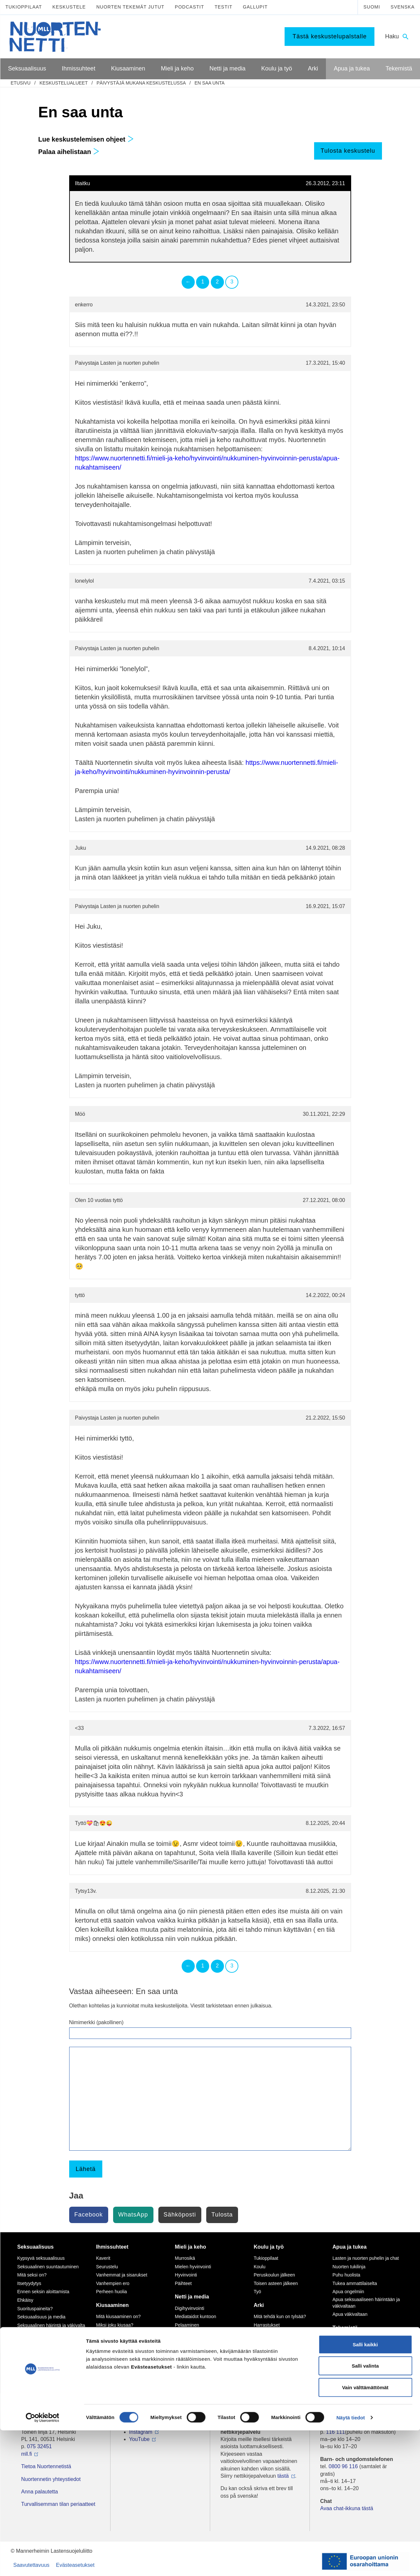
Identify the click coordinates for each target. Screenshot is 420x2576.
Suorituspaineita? (35, 2308)
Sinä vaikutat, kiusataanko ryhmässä (123, 2336)
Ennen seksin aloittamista (43, 2291)
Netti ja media (192, 2296)
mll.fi (26, 2454)
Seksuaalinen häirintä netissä (204, 2358)
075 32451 (39, 2446)
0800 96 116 (343, 2466)
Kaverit (103, 2258)
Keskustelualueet (63, 83)
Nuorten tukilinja (348, 2266)
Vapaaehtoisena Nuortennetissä (364, 2355)
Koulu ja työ (269, 2247)
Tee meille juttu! (348, 2347)
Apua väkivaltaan (350, 2314)
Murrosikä (185, 2258)
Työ (257, 2291)
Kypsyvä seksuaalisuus (41, 2258)
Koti (258, 2333)
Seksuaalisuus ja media (41, 2316)
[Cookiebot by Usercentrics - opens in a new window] (42, 2563)
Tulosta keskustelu (348, 150)
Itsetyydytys (29, 2283)
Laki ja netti (186, 2367)
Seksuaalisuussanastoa (41, 2342)
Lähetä (86, 2169)
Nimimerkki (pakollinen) (96, 2022)
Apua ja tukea (349, 2247)
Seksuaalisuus (35, 2247)
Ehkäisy (25, 2300)
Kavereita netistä (192, 2341)
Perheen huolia (111, 2291)
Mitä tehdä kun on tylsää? (280, 2316)
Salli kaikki (365, 2490)
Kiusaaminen (112, 2305)
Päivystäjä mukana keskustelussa (141, 83)
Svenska (402, 7)
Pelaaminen (187, 2325)
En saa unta (209, 83)
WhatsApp (133, 2214)
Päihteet (183, 2283)
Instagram (140, 2432)
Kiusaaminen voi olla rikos (122, 2347)
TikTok (136, 2424)
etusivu (21, 83)
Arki (259, 2305)
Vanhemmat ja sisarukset (121, 2274)
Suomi (371, 7)
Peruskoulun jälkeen (274, 2274)
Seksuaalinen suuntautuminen (48, 2266)
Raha (259, 2350)
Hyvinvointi (186, 2274)
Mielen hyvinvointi (193, 2266)
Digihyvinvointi (189, 2308)
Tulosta (222, 2214)
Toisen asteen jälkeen (276, 2283)
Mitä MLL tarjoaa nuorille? (358, 2339)
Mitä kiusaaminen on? (118, 2316)
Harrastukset (267, 2325)
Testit (223, 7)
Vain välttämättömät (365, 2533)
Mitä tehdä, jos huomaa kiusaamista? (120, 2375)
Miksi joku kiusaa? (114, 2325)
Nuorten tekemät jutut (130, 7)
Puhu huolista (346, 2274)
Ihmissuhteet (112, 2247)
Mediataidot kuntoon (195, 2316)
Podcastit (189, 7)
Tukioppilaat (24, 7)
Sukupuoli (27, 2333)
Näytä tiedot (350, 2563)
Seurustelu (107, 2266)
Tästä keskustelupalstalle (329, 36)
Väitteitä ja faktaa (34, 2350)
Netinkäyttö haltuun (194, 2333)
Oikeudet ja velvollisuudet (280, 2341)
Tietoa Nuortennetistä (46, 2466)
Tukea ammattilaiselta (354, 2283)
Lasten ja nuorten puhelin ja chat (365, 2258)
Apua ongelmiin (348, 2291)
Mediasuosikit (189, 2375)
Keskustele (69, 7)
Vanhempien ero (113, 2283)
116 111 (335, 2432)
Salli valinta (365, 2511)
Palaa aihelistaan (69, 151)
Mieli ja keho (190, 2247)
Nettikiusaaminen (192, 2350)
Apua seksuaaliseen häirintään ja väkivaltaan (366, 2303)
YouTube (139, 2439)
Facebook (88, 2214)
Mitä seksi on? (32, 2274)
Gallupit (255, 7)
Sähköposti (180, 2214)
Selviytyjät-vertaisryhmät (121, 2364)
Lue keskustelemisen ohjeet (86, 139)
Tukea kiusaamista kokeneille (126, 2355)
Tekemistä (345, 2328)
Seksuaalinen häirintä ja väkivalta (51, 2325)
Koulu (260, 2266)
